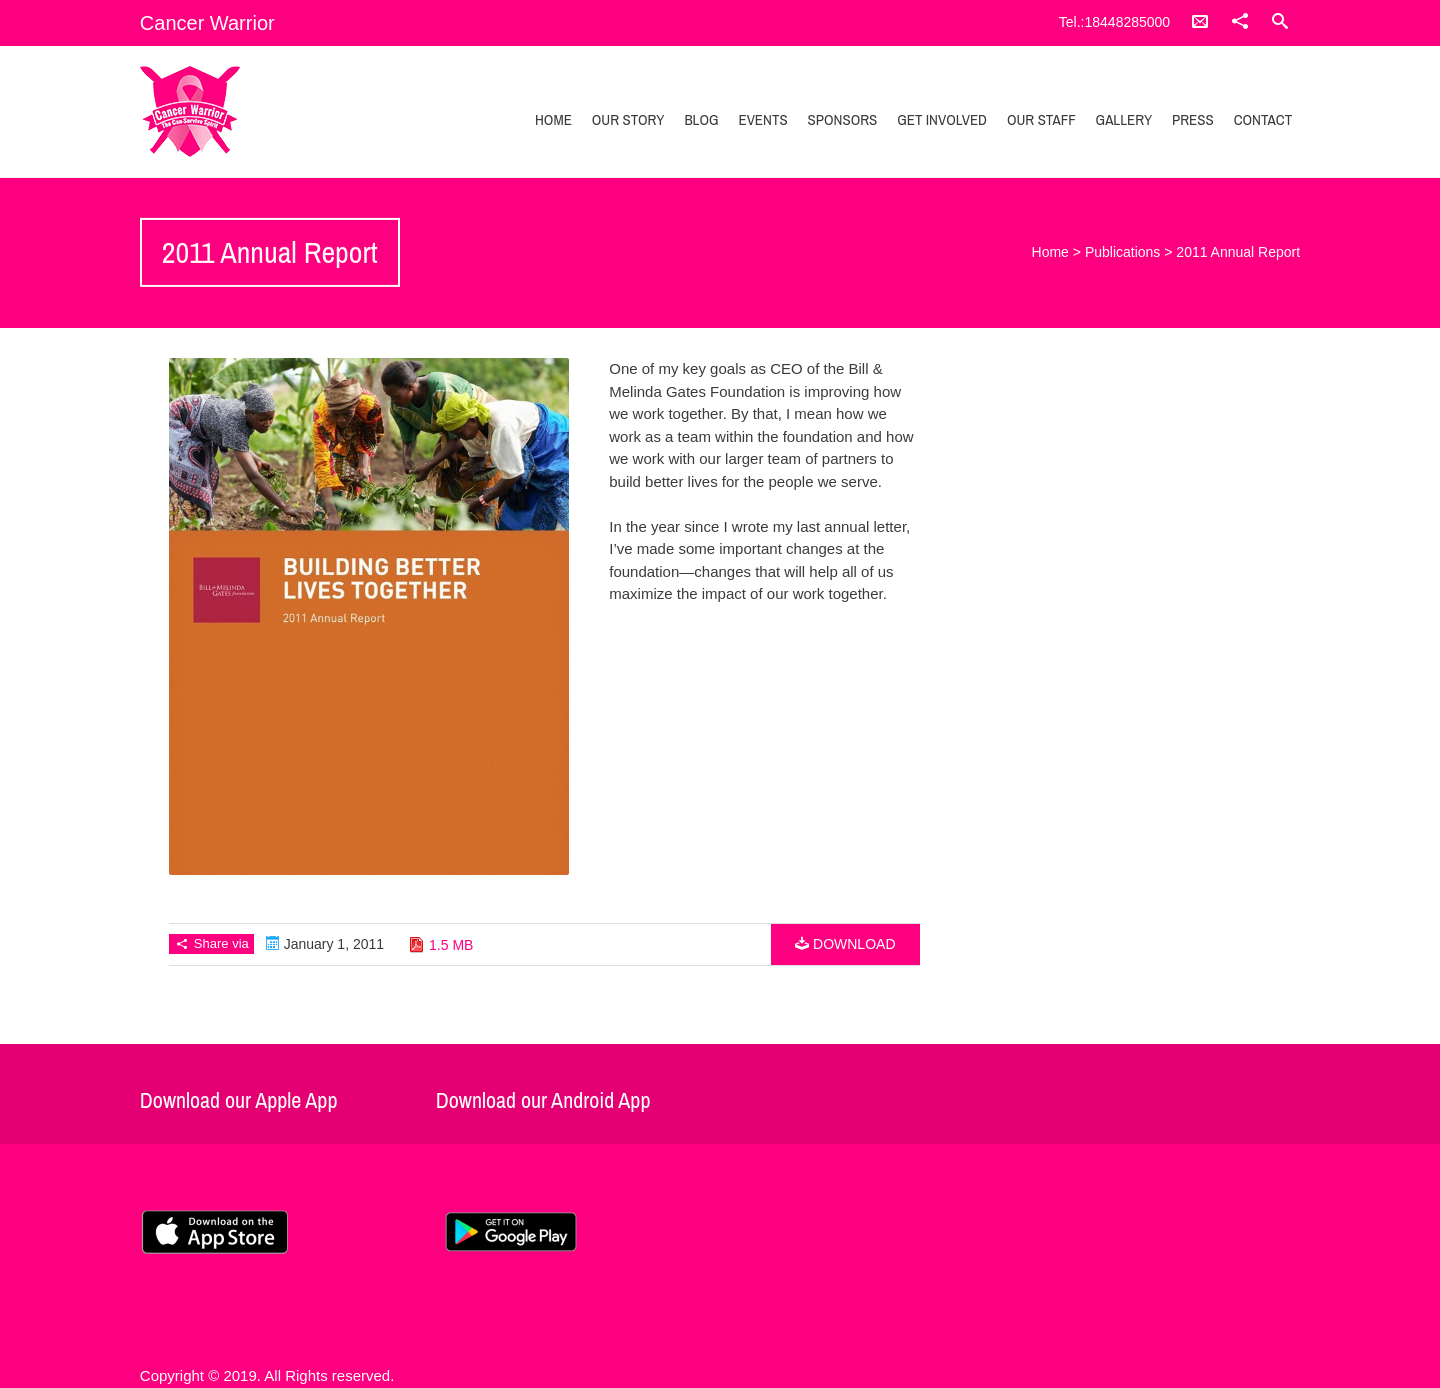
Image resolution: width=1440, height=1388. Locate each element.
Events (762, 119)
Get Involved (942, 119)
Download (845, 944)
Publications (1123, 252)
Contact (1263, 119)
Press (1193, 119)
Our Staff (1041, 119)
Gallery (1124, 119)
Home (553, 119)
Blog (701, 119)
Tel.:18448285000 (1114, 22)
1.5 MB (451, 945)
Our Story (628, 119)
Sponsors (843, 119)
